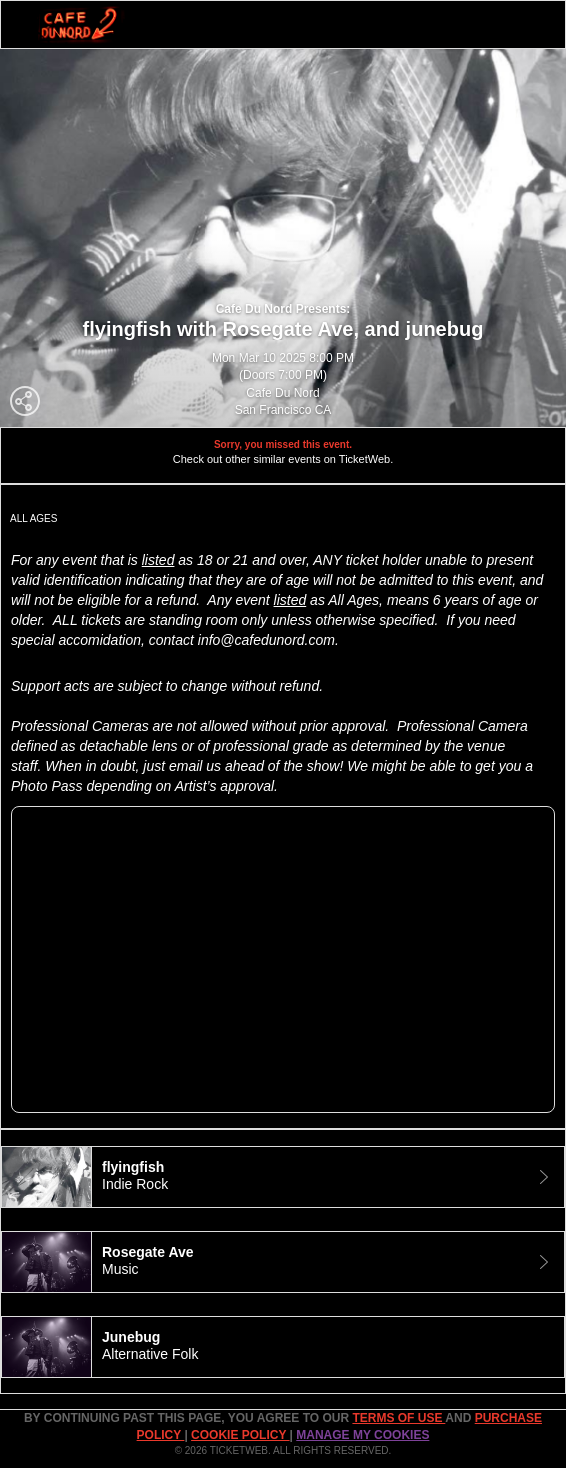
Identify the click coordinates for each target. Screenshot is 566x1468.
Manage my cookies (362, 1435)
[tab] (283, 1177)
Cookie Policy (240, 1435)
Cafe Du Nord (282, 393)
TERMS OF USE (398, 1418)
